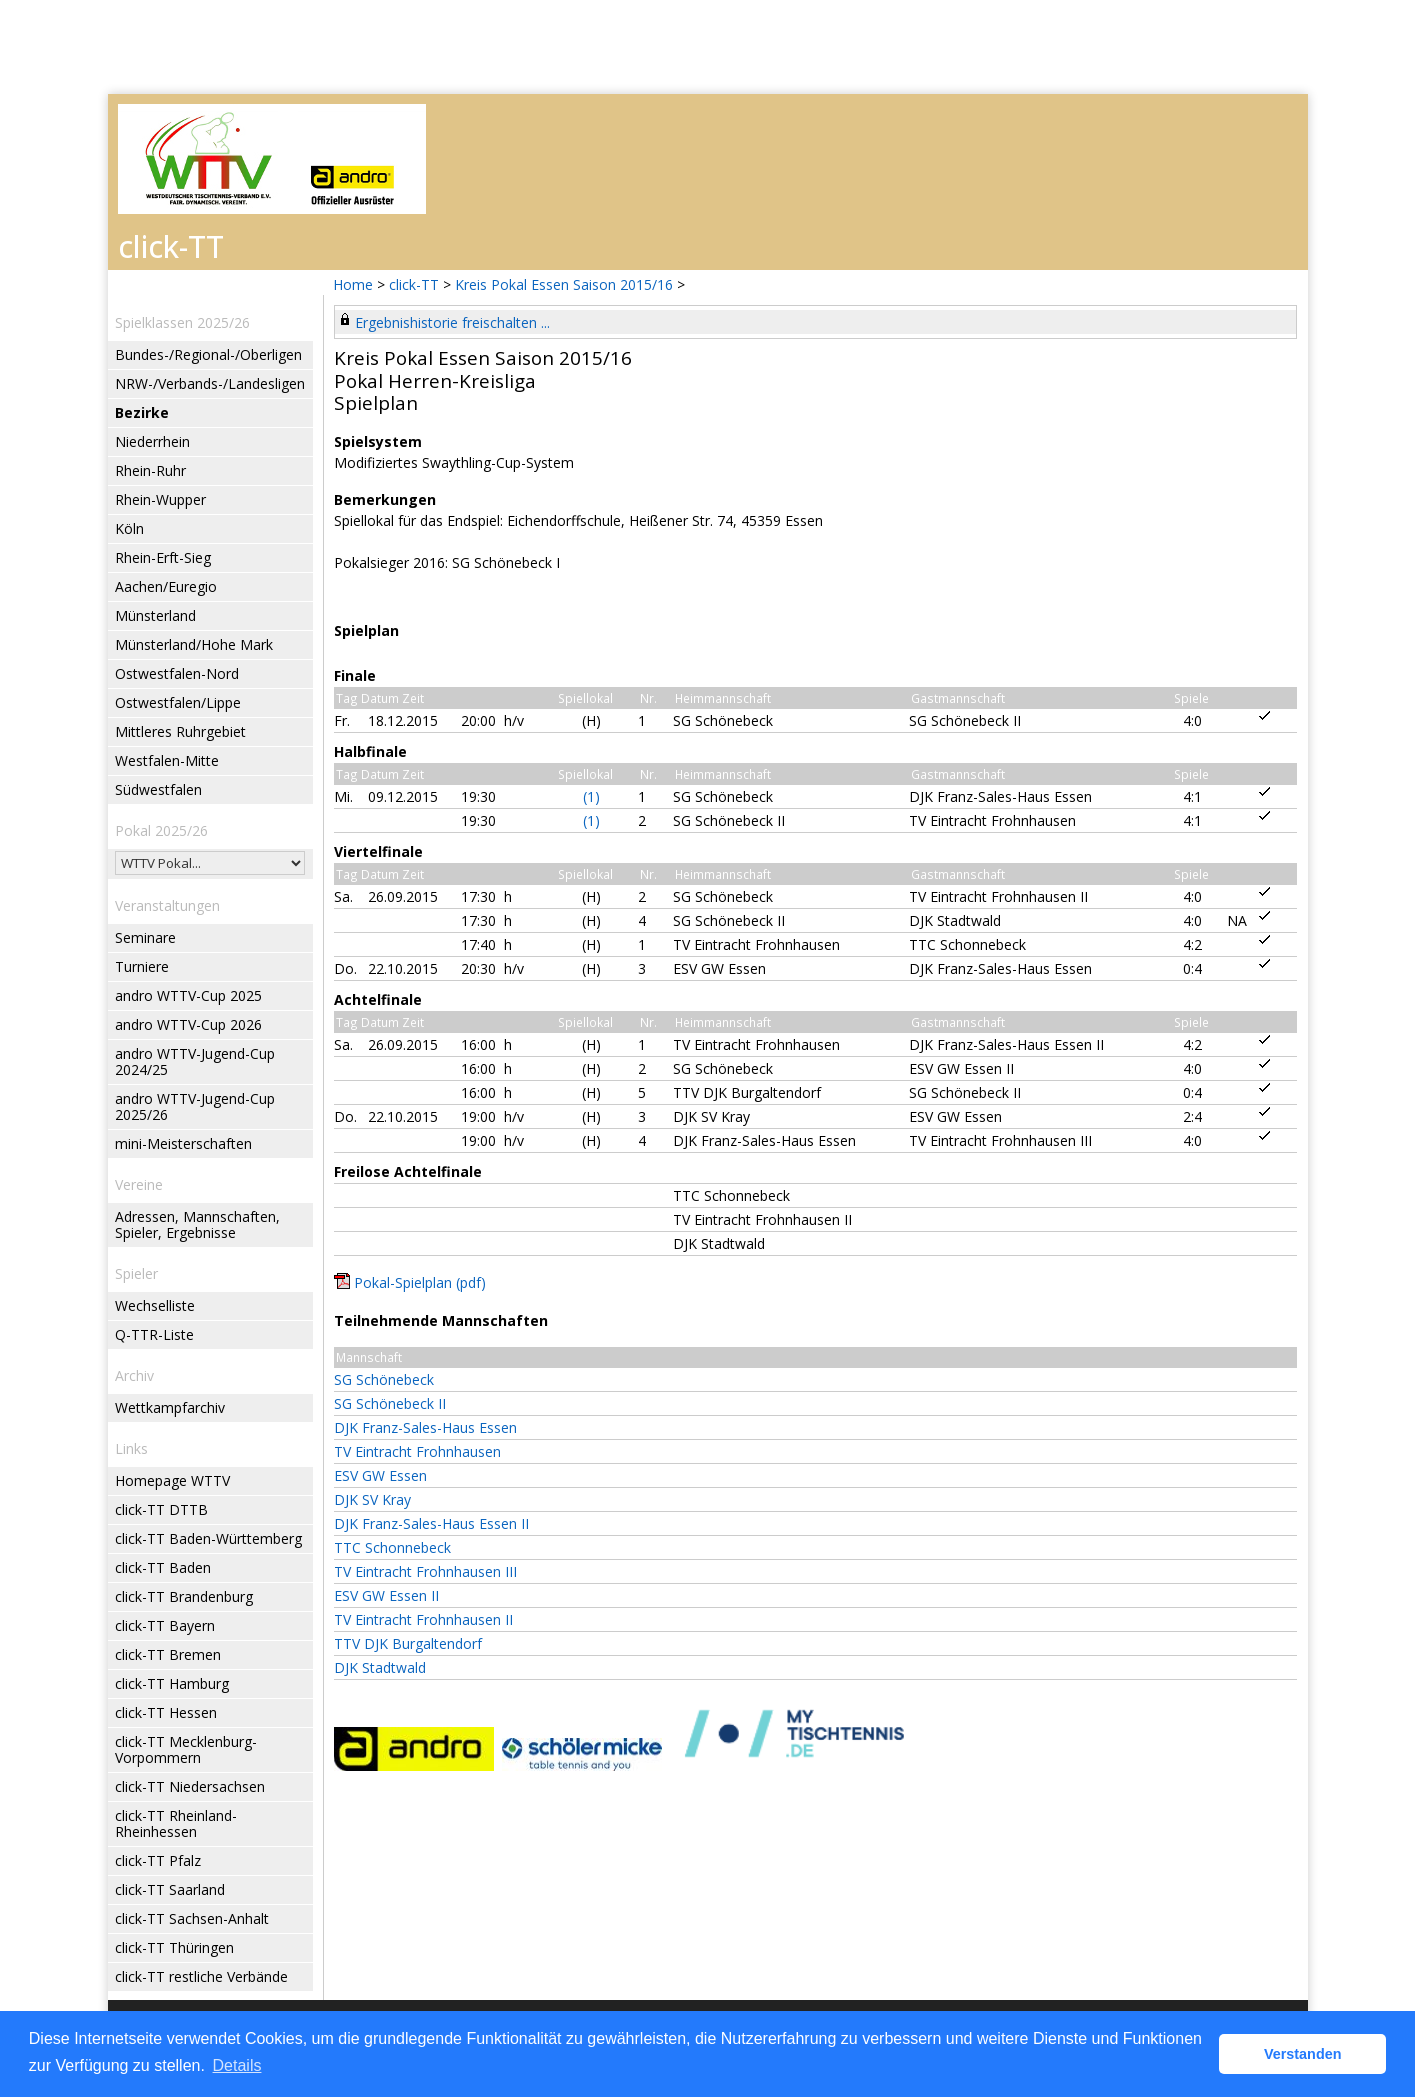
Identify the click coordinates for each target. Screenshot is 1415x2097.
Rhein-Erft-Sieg (163, 557)
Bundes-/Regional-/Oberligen (208, 354)
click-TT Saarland (170, 1889)
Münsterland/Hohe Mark (194, 644)
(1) (591, 796)
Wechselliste (155, 1305)
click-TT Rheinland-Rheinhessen (176, 1823)
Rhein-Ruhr (150, 470)
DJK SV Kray (372, 1499)
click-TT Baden (163, 1567)
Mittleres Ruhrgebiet (180, 731)
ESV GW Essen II (386, 1595)
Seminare (145, 937)
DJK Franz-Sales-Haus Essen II (431, 1523)
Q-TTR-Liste (154, 1334)
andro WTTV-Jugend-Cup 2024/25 (195, 1061)
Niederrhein (152, 441)
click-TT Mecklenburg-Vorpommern (186, 1749)
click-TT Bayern (165, 1625)
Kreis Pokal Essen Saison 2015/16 (566, 284)
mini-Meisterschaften (183, 1143)
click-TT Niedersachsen (190, 1786)
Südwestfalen (158, 789)
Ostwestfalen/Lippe (178, 702)
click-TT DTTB (161, 1509)
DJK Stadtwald (380, 1667)
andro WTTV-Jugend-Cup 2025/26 (195, 1106)
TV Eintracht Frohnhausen (417, 1451)
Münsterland (155, 615)
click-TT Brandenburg (184, 1596)
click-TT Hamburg (172, 1683)
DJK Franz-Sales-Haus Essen (425, 1427)
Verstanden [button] (1303, 2054)
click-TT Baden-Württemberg (208, 1538)
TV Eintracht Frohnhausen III (425, 1571)
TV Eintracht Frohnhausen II (423, 1619)
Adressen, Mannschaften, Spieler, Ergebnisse (197, 1224)
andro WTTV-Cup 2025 (188, 995)
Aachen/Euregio (166, 586)
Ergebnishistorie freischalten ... (452, 322)
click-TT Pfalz (158, 1860)
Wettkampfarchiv (170, 1407)
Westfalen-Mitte (167, 760)
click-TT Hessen (166, 1712)
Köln (129, 528)
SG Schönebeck (384, 1379)
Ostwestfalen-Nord (177, 673)
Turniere (142, 966)
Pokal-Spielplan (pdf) (420, 1282)
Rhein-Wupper (160, 499)
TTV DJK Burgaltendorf (408, 1643)
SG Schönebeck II (390, 1403)
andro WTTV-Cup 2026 (188, 1024)
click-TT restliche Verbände (201, 1976)
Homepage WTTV (172, 1480)
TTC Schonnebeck (392, 1547)
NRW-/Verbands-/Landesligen (210, 383)
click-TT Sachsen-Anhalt (192, 1918)
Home (353, 284)
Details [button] (237, 2065)
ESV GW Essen (380, 1475)
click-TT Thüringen (174, 1947)
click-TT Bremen (168, 1654)
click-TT (414, 284)
